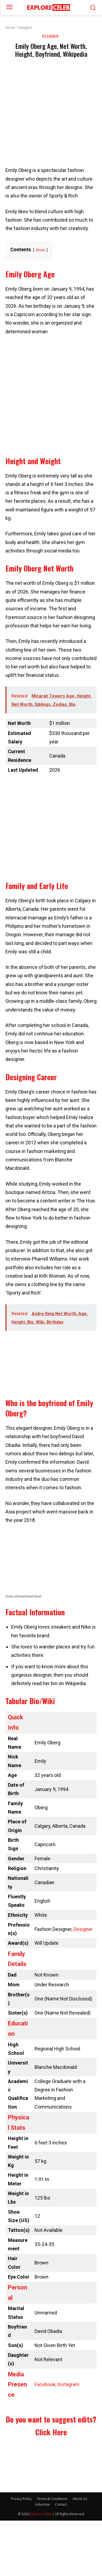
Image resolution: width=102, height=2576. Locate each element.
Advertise (42, 2504)
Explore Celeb (40, 2514)
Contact (61, 2504)
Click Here (51, 2432)
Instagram (68, 2384)
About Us (80, 2498)
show (40, 250)
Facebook (45, 2384)
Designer (25, 27)
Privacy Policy (21, 2498)
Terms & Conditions (52, 2498)
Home (10, 27)
